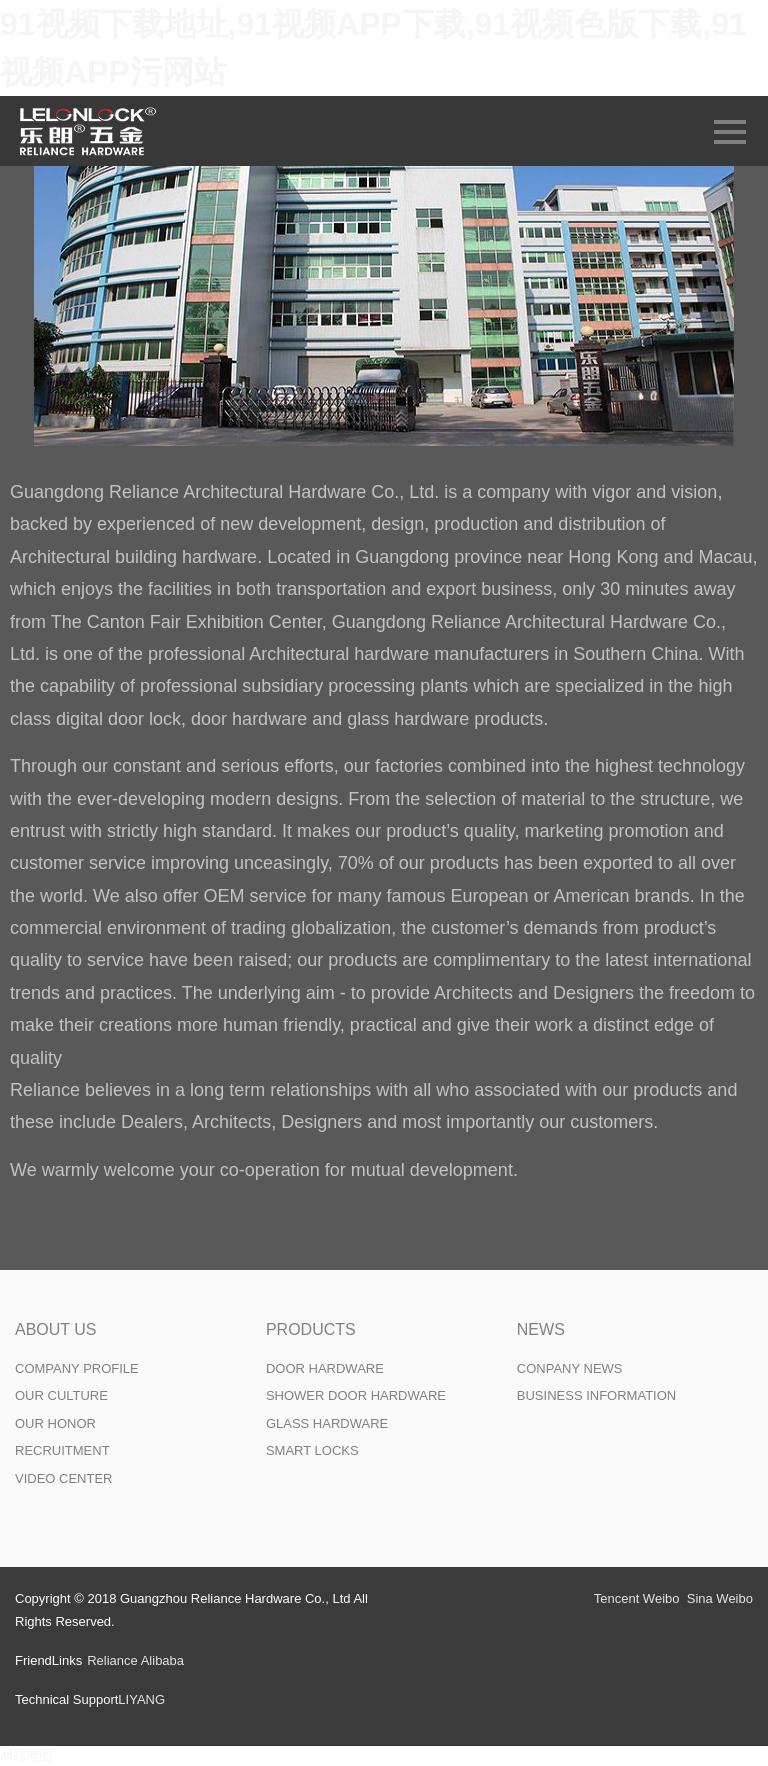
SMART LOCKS (312, 1450)
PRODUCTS (311, 1329)
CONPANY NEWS (570, 1368)
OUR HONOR (55, 1423)
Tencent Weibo (637, 1598)
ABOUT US (56, 1329)
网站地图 (26, 1755)
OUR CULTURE (61, 1395)
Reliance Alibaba (135, 1660)
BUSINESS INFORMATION (596, 1395)
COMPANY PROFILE (77, 1368)
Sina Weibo (720, 1598)
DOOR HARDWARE (325, 1368)
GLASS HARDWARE (327, 1423)
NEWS (541, 1329)
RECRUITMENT (62, 1450)
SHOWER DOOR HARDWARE (356, 1395)
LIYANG (141, 1699)
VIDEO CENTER (64, 1478)
